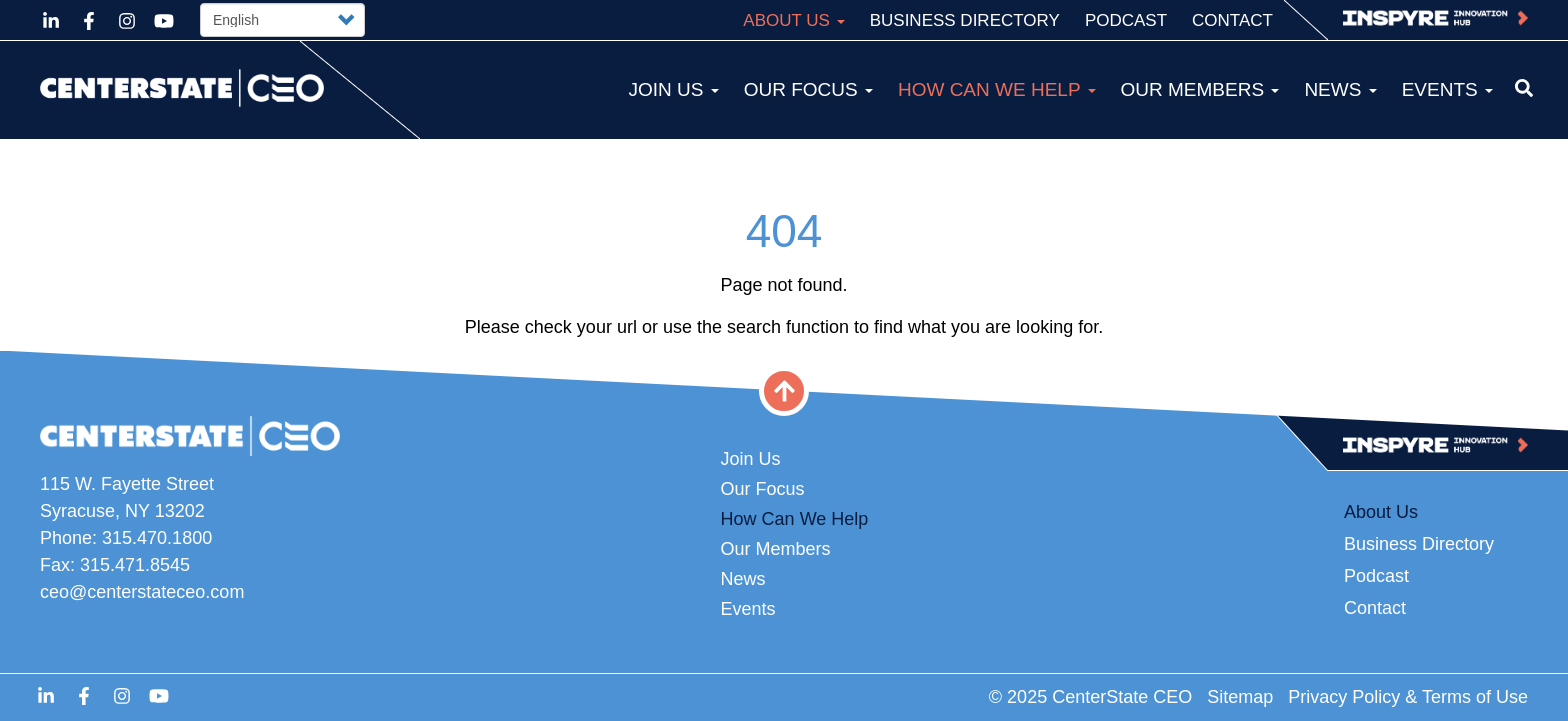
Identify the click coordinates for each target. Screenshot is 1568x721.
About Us (793, 20)
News (1340, 89)
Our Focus (808, 89)
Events (1447, 89)
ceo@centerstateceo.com (142, 592)
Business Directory (965, 20)
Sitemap (1240, 697)
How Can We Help (997, 89)
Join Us (673, 89)
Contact (1232, 20)
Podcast (1126, 20)
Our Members (1200, 89)
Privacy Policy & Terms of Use (1408, 697)
